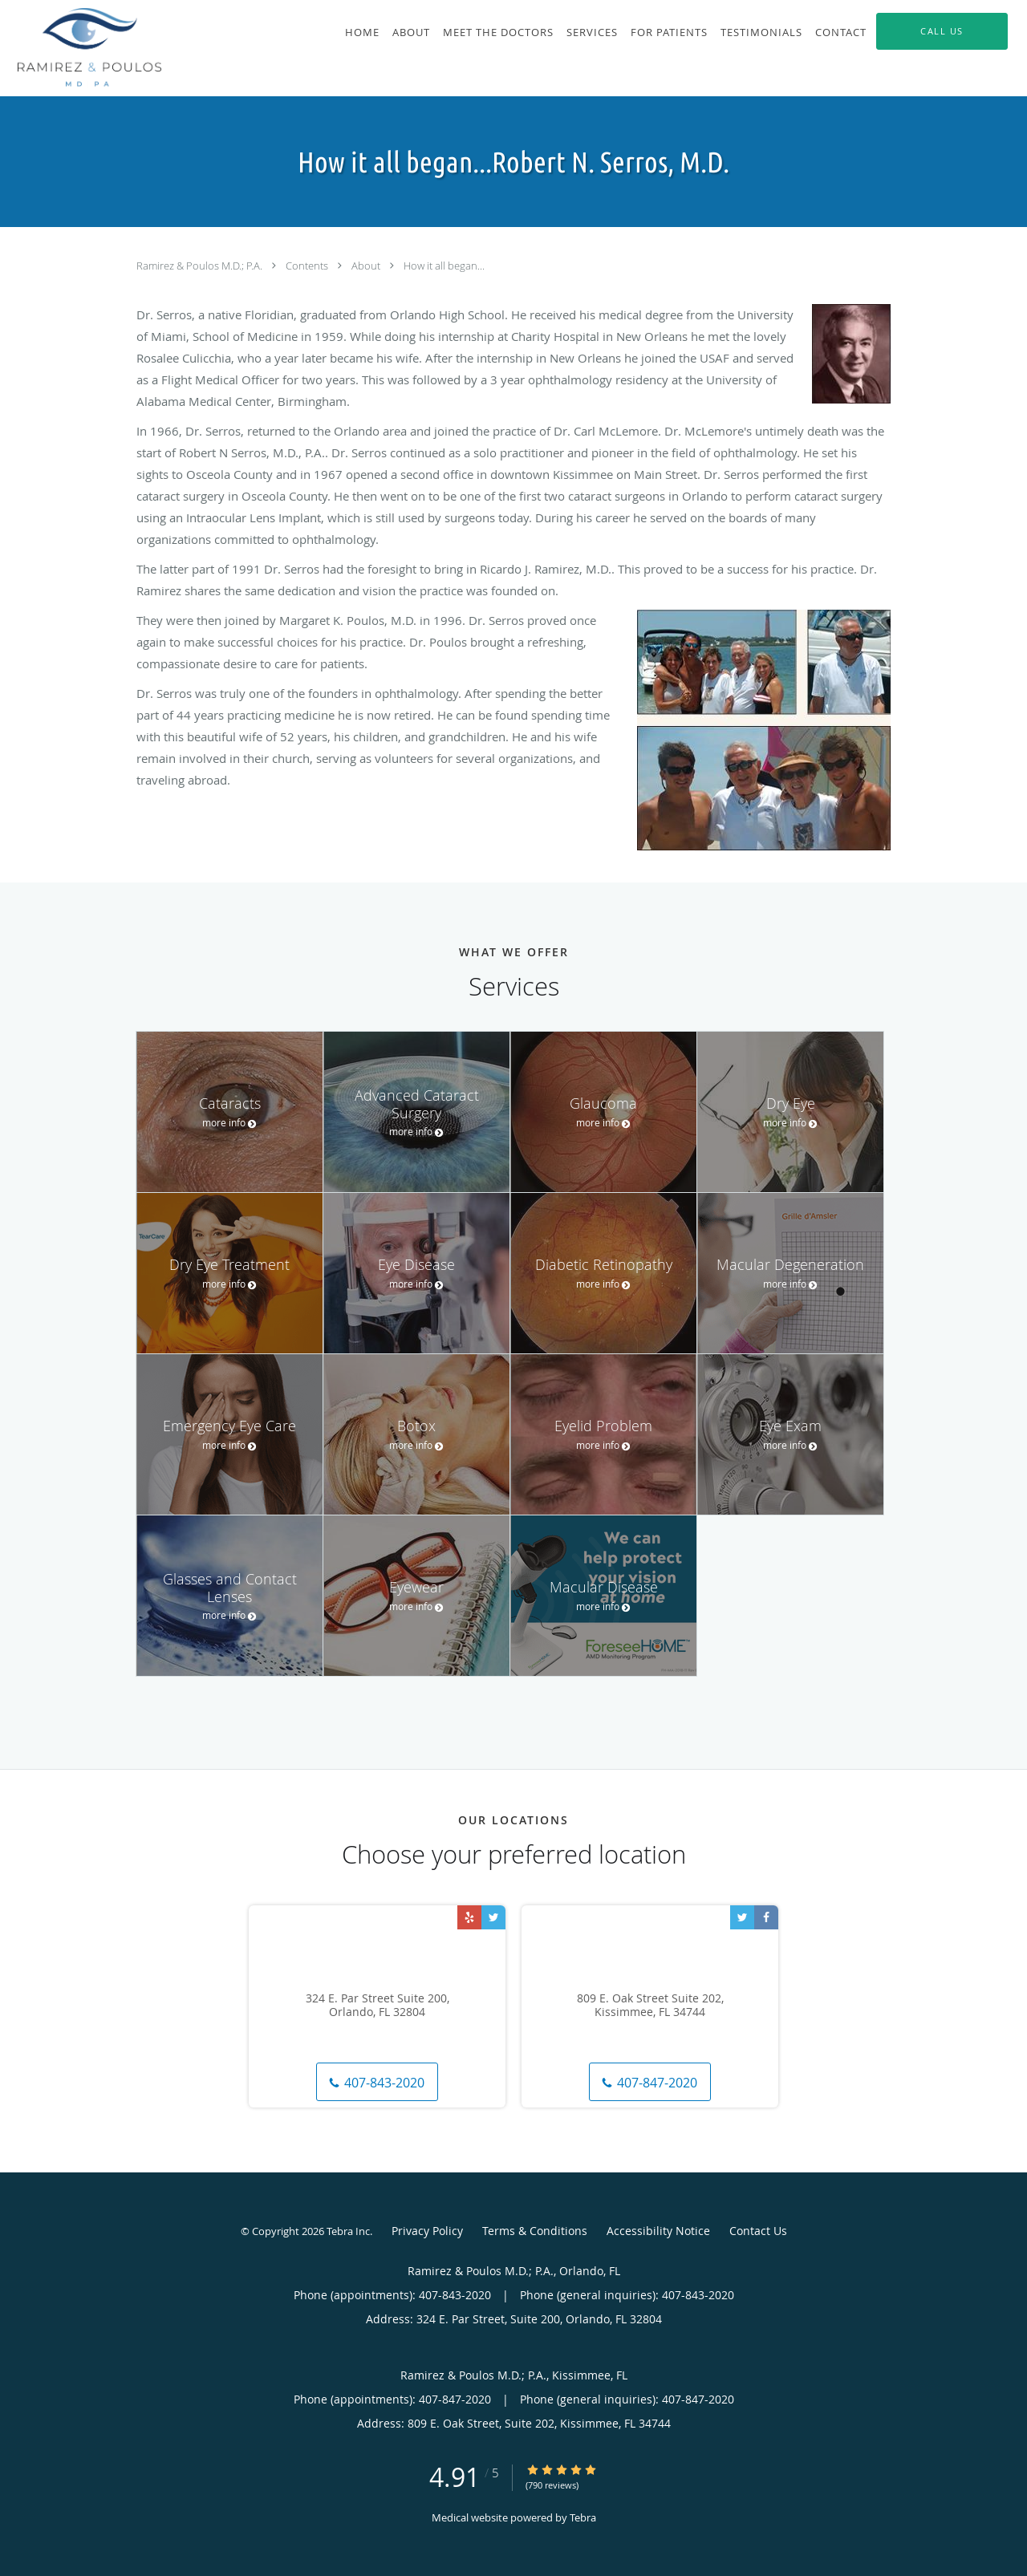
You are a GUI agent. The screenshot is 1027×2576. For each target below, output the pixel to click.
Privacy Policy (427, 2230)
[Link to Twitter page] (493, 1917)
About (367, 265)
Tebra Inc (348, 2231)
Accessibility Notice (658, 2230)
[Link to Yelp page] (469, 1917)
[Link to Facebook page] (766, 1917)
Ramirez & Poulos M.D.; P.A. (200, 265)
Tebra (583, 2517)
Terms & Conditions (534, 2230)
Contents (308, 265)
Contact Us (758, 2230)
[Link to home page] (80, 48)
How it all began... (444, 265)
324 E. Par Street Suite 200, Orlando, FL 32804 (377, 2005)
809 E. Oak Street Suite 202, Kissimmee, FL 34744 (650, 2005)
